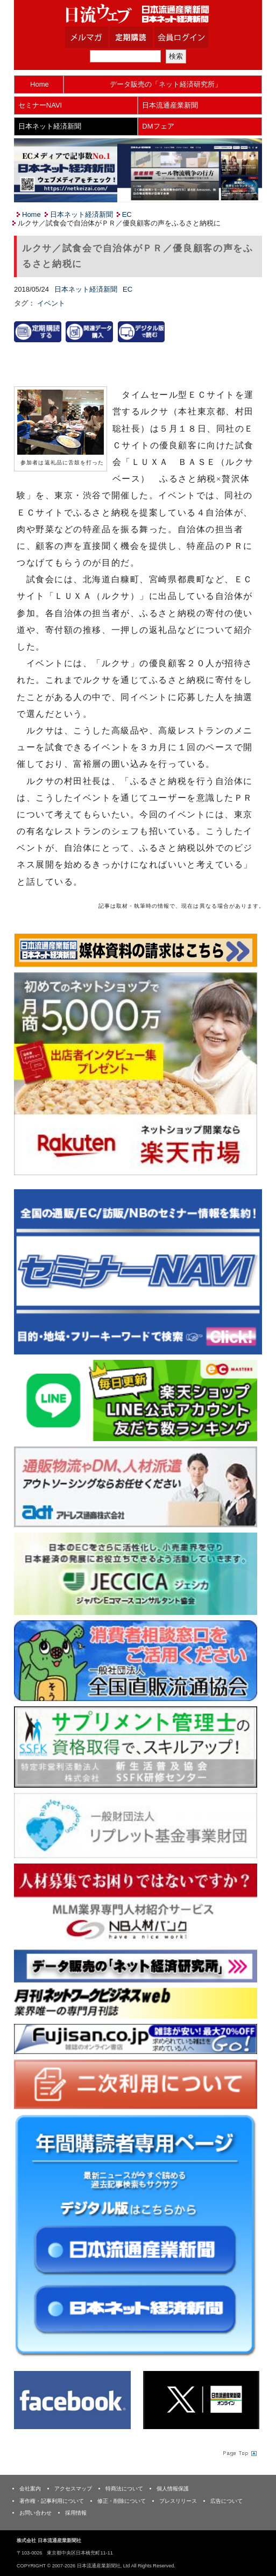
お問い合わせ (35, 2513)
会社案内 (30, 2489)
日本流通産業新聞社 (137, 14)
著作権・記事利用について (51, 2501)
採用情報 (76, 2513)
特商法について (124, 2489)
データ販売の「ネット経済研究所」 (166, 84)
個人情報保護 (173, 2489)
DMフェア (158, 126)
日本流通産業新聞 (170, 105)
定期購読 (145, 37)
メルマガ (100, 37)
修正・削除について (121, 2501)
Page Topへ (238, 2453)
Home (39, 84)
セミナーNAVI (40, 105)
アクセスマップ (73, 2489)
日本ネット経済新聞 (49, 126)
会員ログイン (189, 37)
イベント (51, 303)
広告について (226, 2501)
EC (127, 214)
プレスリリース (178, 2501)
